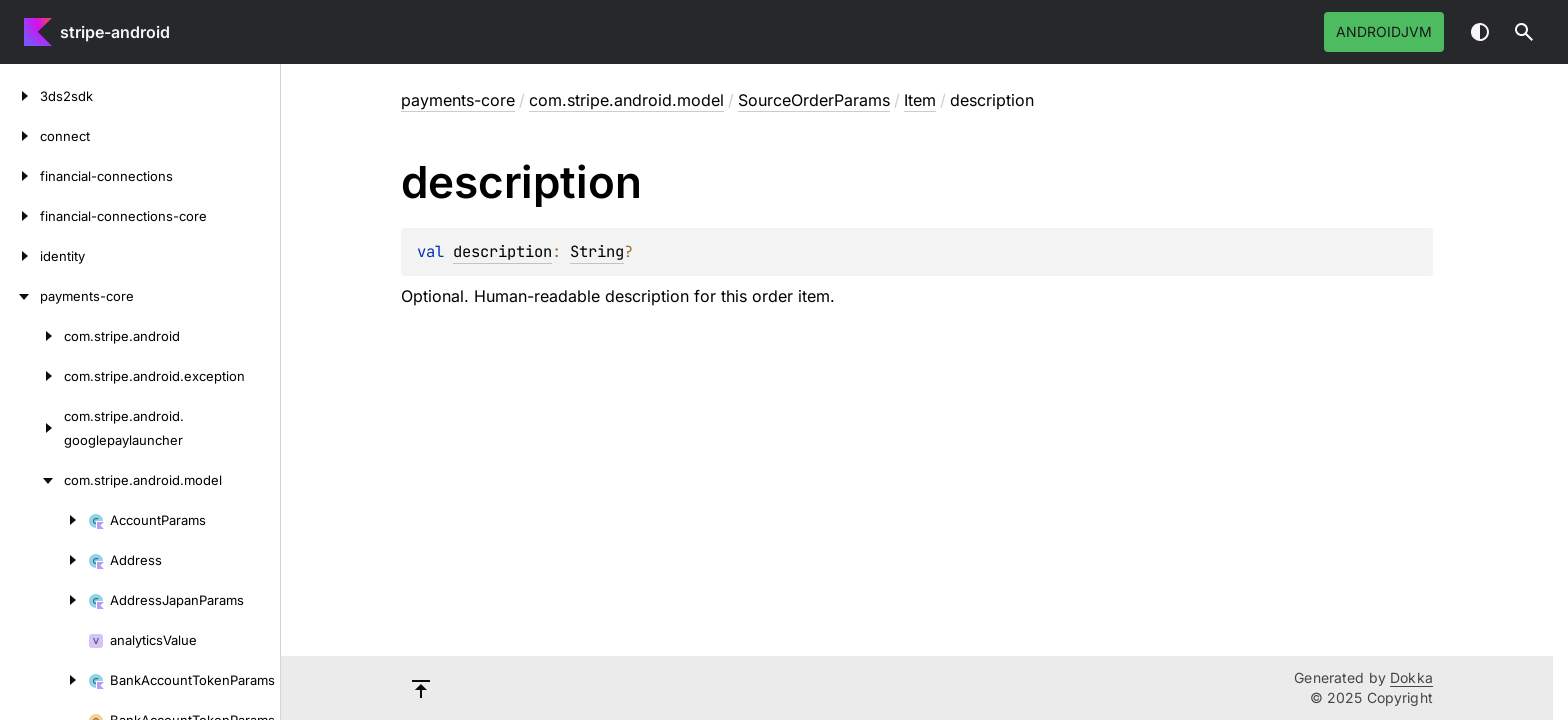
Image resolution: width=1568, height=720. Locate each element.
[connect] (20, 136)
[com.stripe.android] (32, 336)
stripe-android (115, 32)
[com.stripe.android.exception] (32, 376)
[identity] (20, 256)
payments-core (458, 100)
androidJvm (1384, 31)
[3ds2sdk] (20, 96)
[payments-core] (20, 296)
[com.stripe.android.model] (32, 480)
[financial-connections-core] (20, 216)
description (502, 251)
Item (920, 100)
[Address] (44, 560)
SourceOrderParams (814, 100)
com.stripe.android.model (626, 100)
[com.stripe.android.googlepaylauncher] (32, 428)
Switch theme (1480, 32)
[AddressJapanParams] (44, 600)
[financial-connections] (20, 176)
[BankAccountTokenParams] (44, 680)
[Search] (1524, 32)
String (597, 251)
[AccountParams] (44, 520)
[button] (1524, 32)
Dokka (1411, 677)
